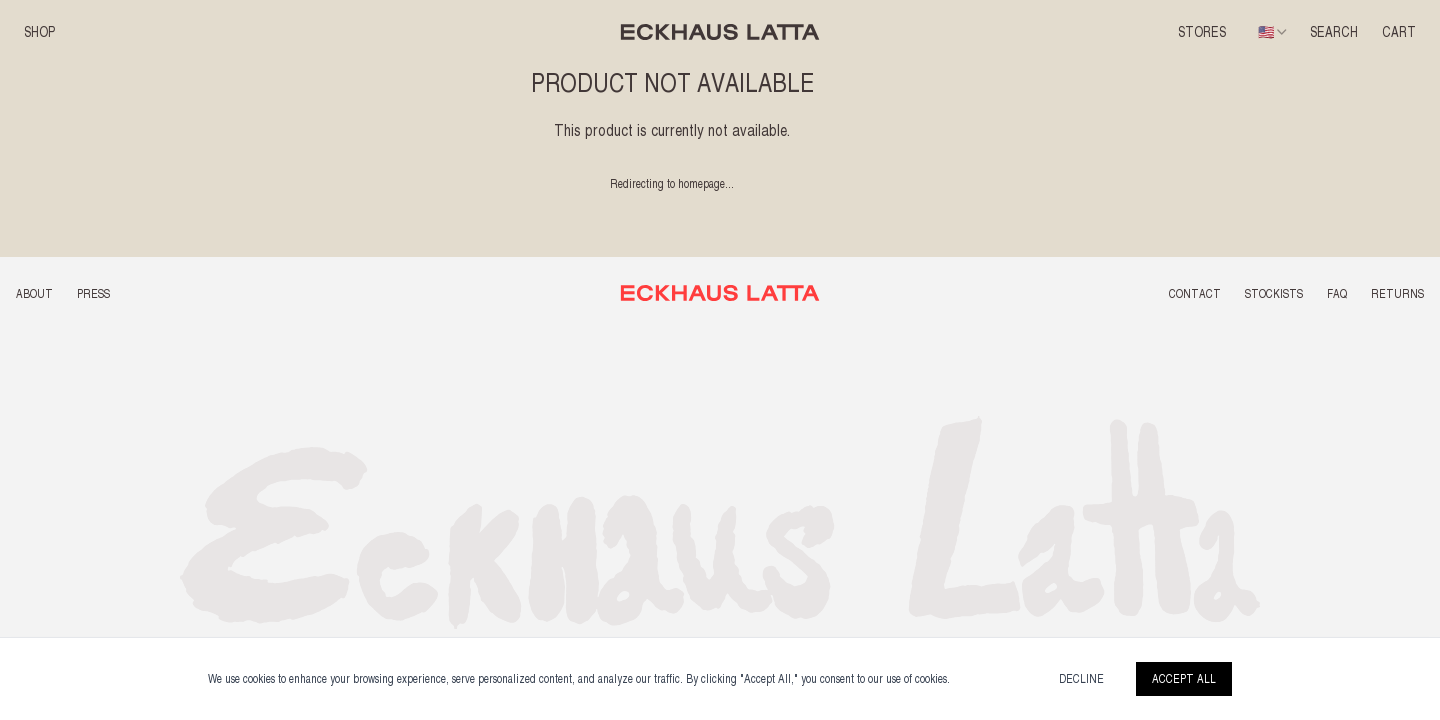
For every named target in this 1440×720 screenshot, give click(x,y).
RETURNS (1397, 294)
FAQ (1337, 294)
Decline (1081, 679)
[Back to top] (720, 293)
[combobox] (1274, 32)
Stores (1202, 32)
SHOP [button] (39, 32)
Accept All (1184, 679)
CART (1399, 32)
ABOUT (34, 294)
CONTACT (1195, 294)
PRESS (93, 294)
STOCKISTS (1274, 294)
